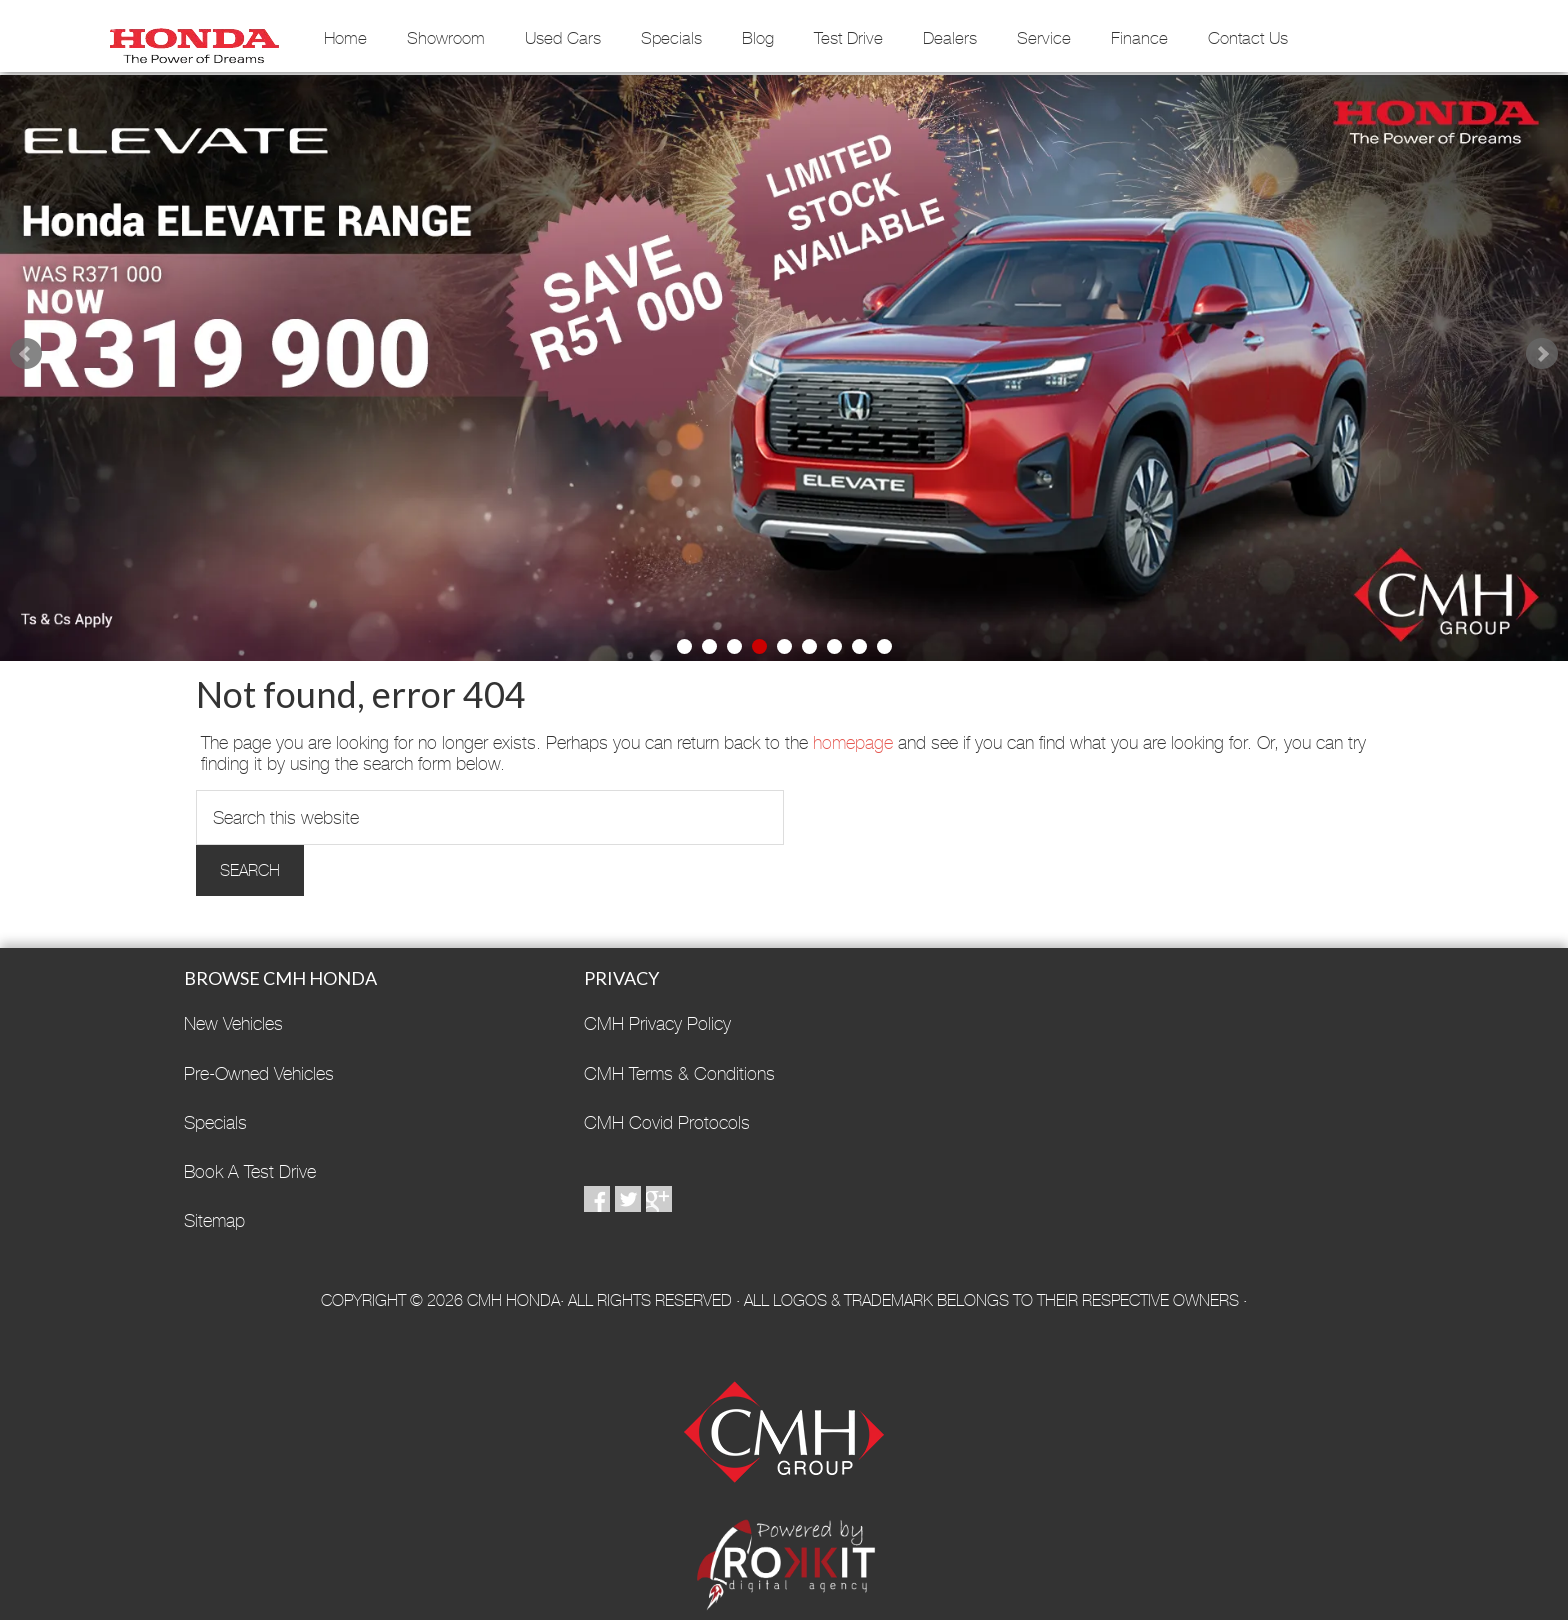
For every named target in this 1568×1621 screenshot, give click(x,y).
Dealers (950, 38)
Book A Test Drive (250, 1171)
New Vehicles (233, 1023)
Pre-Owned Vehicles (259, 1073)
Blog (758, 38)
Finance (1139, 38)
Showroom (446, 38)
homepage (853, 742)
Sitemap (214, 1220)
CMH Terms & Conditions (679, 1073)
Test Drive (848, 38)
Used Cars (563, 38)
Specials (671, 38)
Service (1044, 38)
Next (1542, 354)
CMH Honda (194, 39)
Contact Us (1248, 38)
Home (345, 38)
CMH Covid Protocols (667, 1122)
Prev (26, 354)
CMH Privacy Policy (657, 1023)
